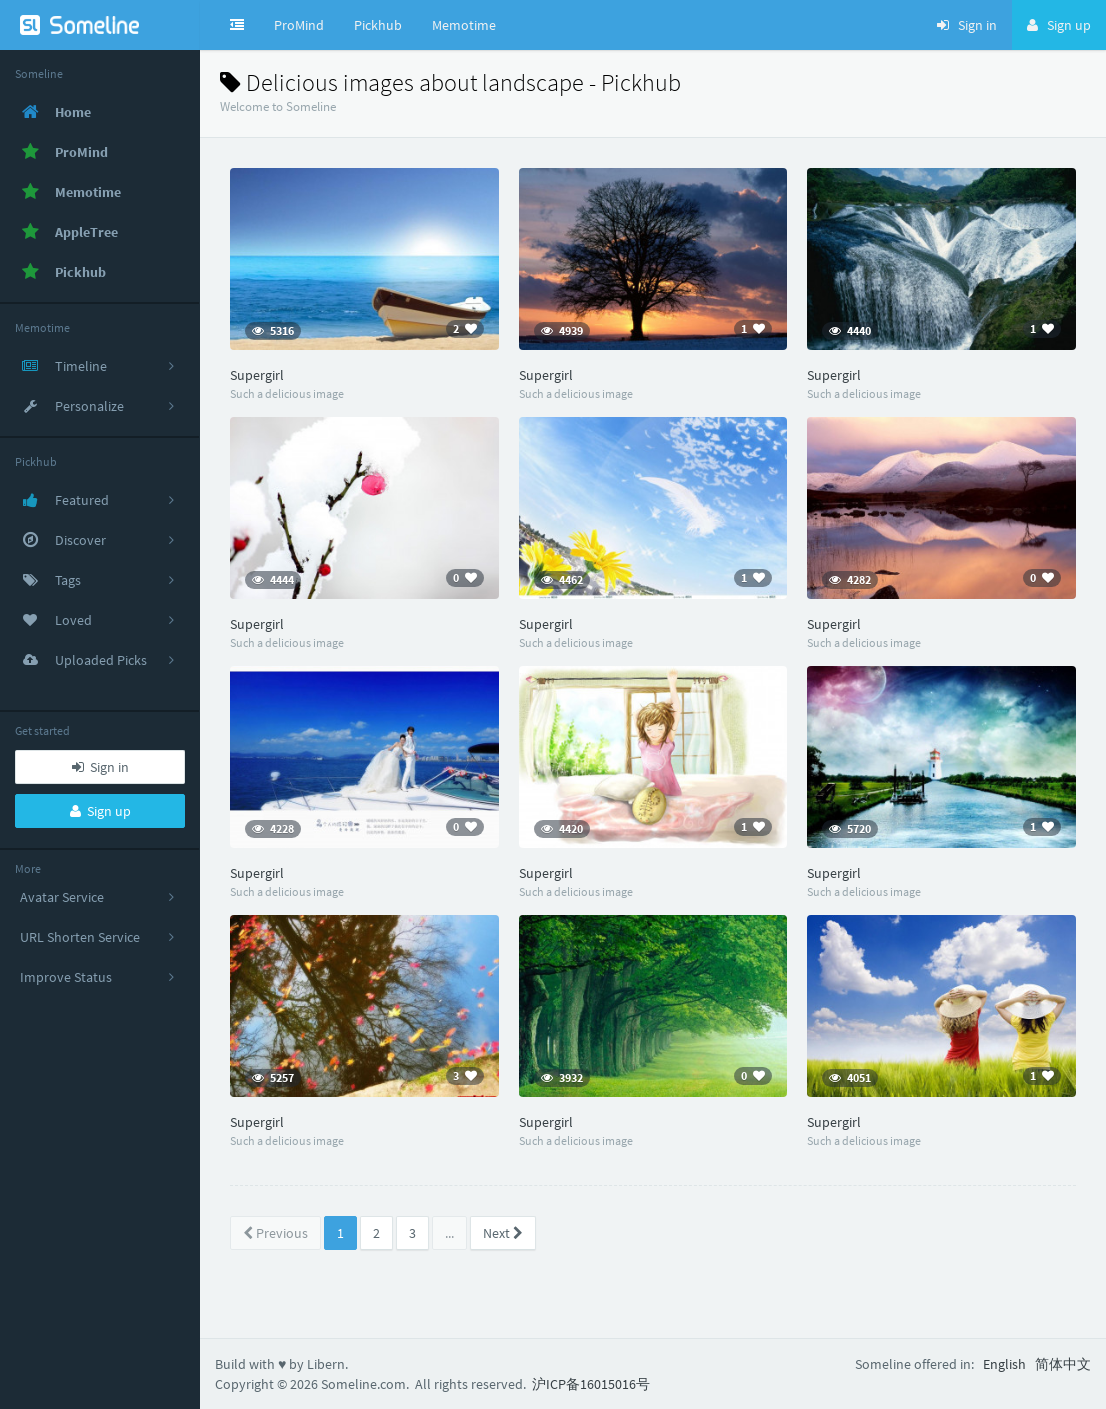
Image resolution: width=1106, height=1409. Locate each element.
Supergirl (257, 375)
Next (503, 1233)
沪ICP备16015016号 (591, 1384)
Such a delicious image (287, 393)
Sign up (100, 811)
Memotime (464, 25)
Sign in (100, 767)
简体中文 (1063, 1364)
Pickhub (378, 25)
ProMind (299, 25)
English (1004, 1364)
